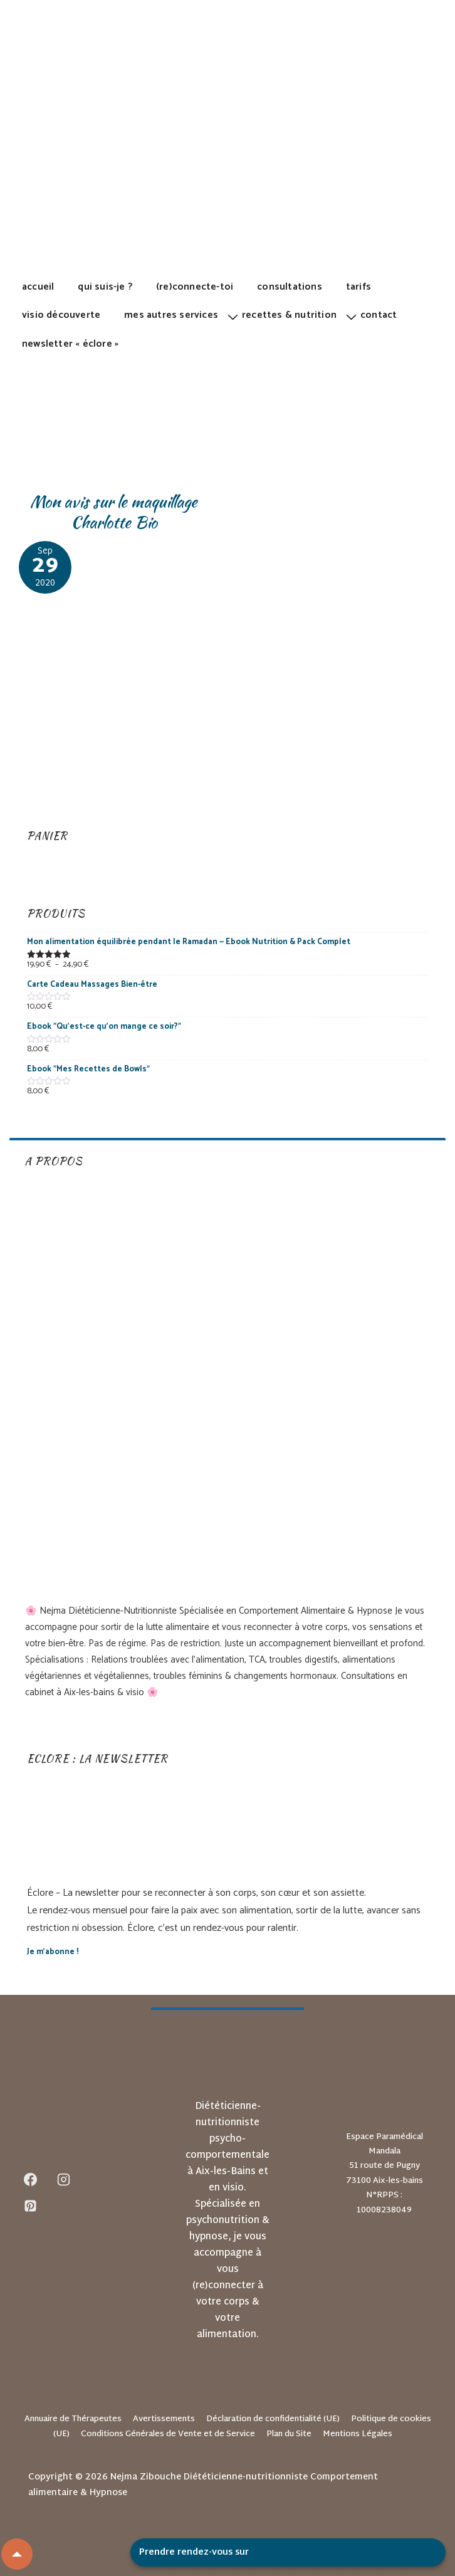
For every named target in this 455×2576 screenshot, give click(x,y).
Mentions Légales (357, 2434)
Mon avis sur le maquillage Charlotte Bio (113, 512)
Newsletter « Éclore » (70, 343)
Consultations (289, 286)
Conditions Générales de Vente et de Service (168, 2434)
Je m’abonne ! (52, 1951)
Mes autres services (171, 315)
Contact (378, 315)
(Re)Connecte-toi (194, 286)
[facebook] (31, 2180)
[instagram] (64, 2180)
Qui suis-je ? (105, 286)
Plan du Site (288, 2434)
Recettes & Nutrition (289, 315)
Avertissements (164, 2419)
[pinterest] (31, 2206)
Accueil (38, 286)
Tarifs (358, 286)
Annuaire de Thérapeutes (73, 2419)
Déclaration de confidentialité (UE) (273, 2419)
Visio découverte (61, 315)
